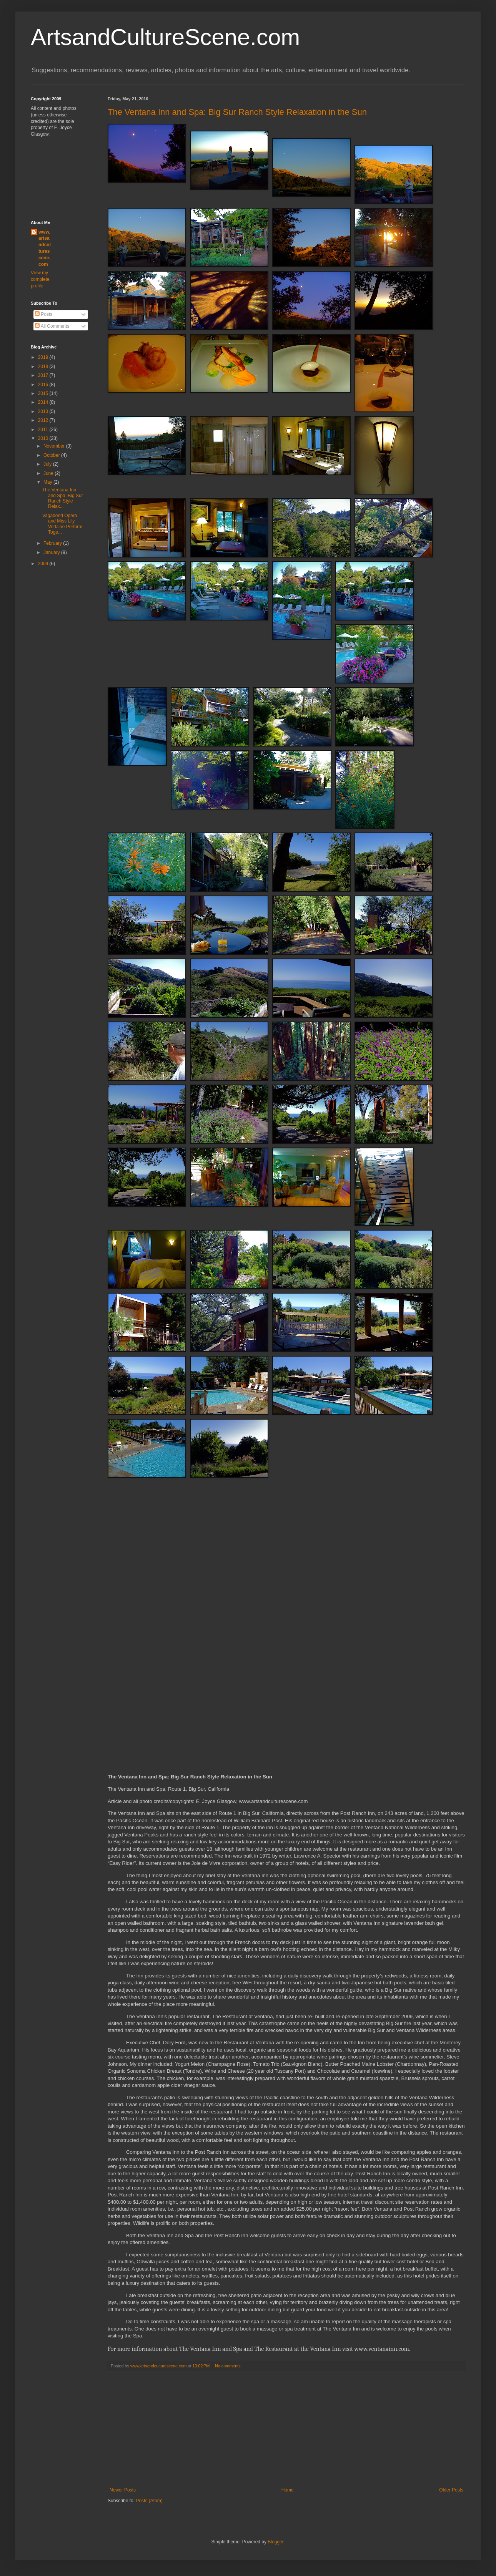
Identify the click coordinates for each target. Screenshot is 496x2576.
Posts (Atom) (149, 2500)
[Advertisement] (286, 2430)
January (52, 552)
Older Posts (451, 2490)
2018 (44, 366)
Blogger (275, 2541)
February (53, 543)
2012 (44, 420)
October (52, 455)
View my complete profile (40, 279)
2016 (44, 384)
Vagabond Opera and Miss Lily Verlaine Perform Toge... (62, 524)
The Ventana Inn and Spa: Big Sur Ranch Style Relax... (62, 498)
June (49, 473)
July (48, 464)
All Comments (52, 326)
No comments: (229, 2366)
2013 (44, 411)
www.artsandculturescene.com (44, 248)
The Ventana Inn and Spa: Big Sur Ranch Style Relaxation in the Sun (237, 112)
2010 (44, 438)
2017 (44, 375)
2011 (44, 429)
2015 (44, 393)
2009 (44, 563)
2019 (44, 357)
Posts (43, 314)
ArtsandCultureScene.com (165, 37)
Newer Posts (123, 2490)
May (48, 482)
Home (287, 2490)
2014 (44, 402)
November (54, 446)
